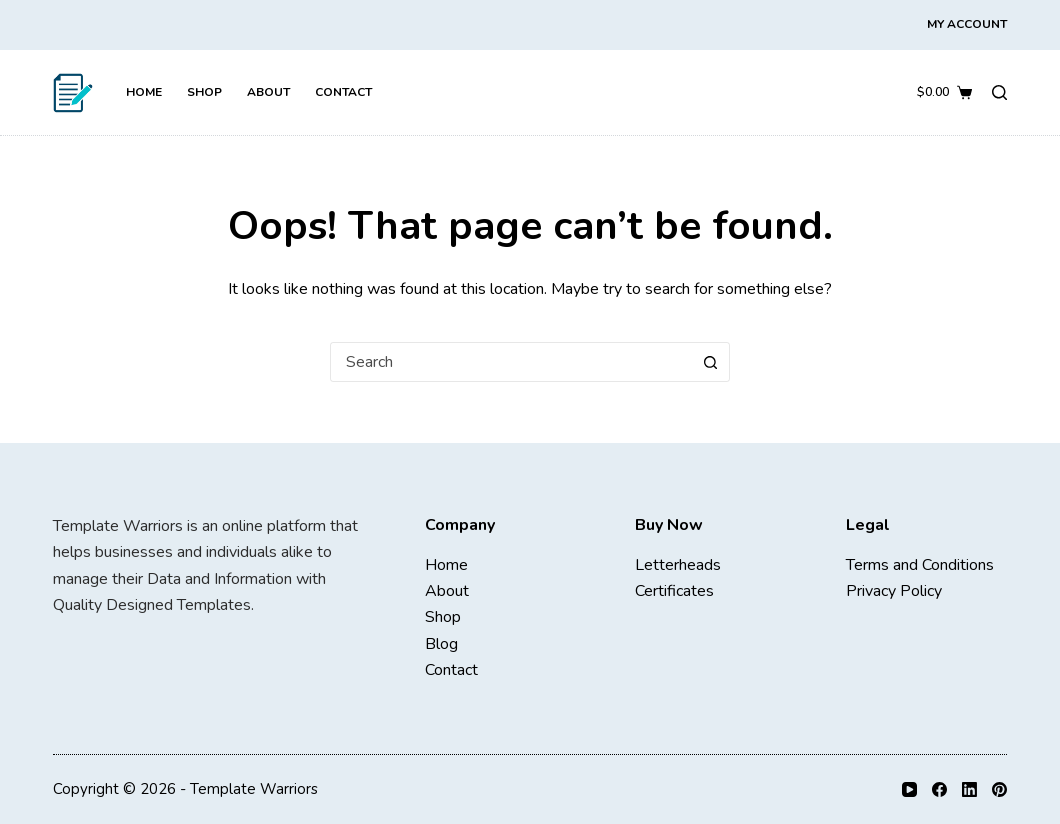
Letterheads (678, 565)
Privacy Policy (894, 591)
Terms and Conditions (920, 565)
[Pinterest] (999, 789)
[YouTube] (909, 789)
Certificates (674, 591)
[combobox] (511, 362)
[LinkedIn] (969, 789)
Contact (343, 92)
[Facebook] (939, 789)
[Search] (999, 92)
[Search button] (710, 362)
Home (144, 92)
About (268, 92)
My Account (967, 24)
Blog (441, 644)
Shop (204, 92)
